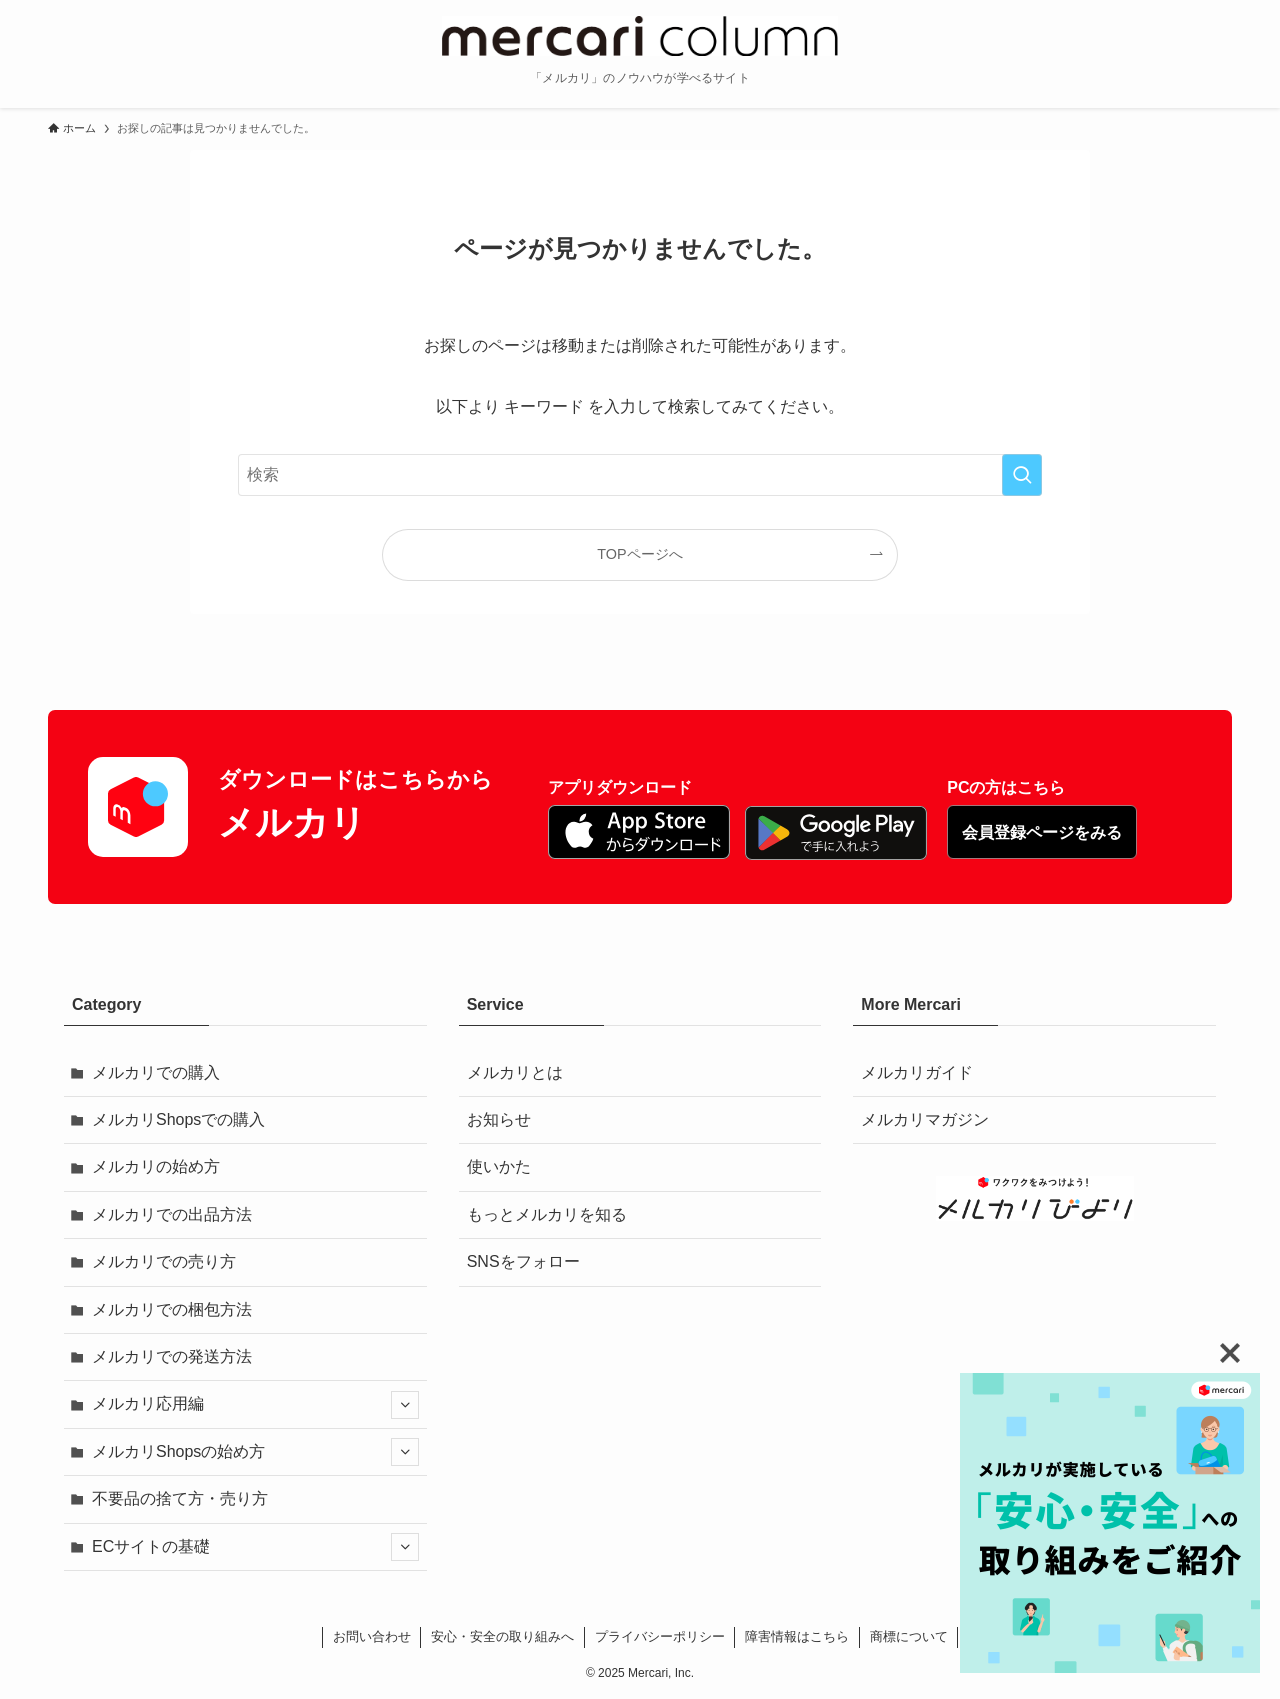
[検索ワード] (640, 475)
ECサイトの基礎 (255, 1547)
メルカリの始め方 (156, 1166)
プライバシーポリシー (660, 1636)
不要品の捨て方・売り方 (180, 1498)
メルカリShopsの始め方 (255, 1452)
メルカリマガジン (925, 1119)
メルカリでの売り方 (164, 1261)
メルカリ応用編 (255, 1405)
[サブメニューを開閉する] (405, 1405)
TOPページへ (639, 554)
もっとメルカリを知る (547, 1214)
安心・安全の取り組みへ (502, 1636)
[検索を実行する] (1022, 475)
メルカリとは (515, 1072)
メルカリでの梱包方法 (172, 1309)
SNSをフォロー (523, 1261)
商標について (909, 1636)
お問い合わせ (372, 1636)
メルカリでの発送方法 (172, 1356)
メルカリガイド (917, 1072)
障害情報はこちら (797, 1636)
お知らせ (499, 1119)
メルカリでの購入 (156, 1072)
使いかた (499, 1166)
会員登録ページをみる (1042, 832)
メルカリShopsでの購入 (178, 1119)
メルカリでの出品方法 (172, 1214)
